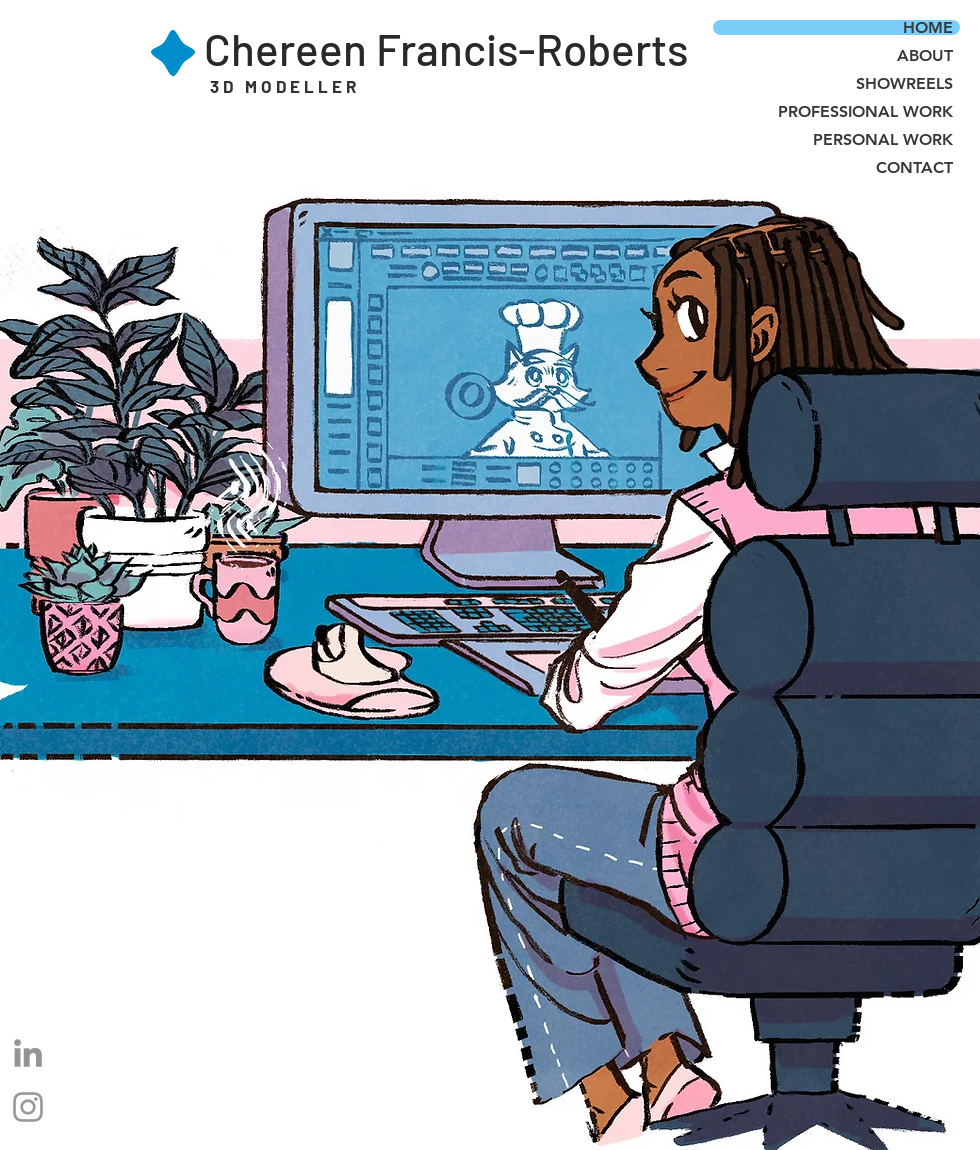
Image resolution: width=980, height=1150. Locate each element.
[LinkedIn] (28, 1053)
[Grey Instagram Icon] (28, 1107)
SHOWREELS (904, 83)
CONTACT (914, 167)
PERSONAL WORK (883, 139)
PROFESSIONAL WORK (865, 111)
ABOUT (925, 55)
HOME (928, 27)
